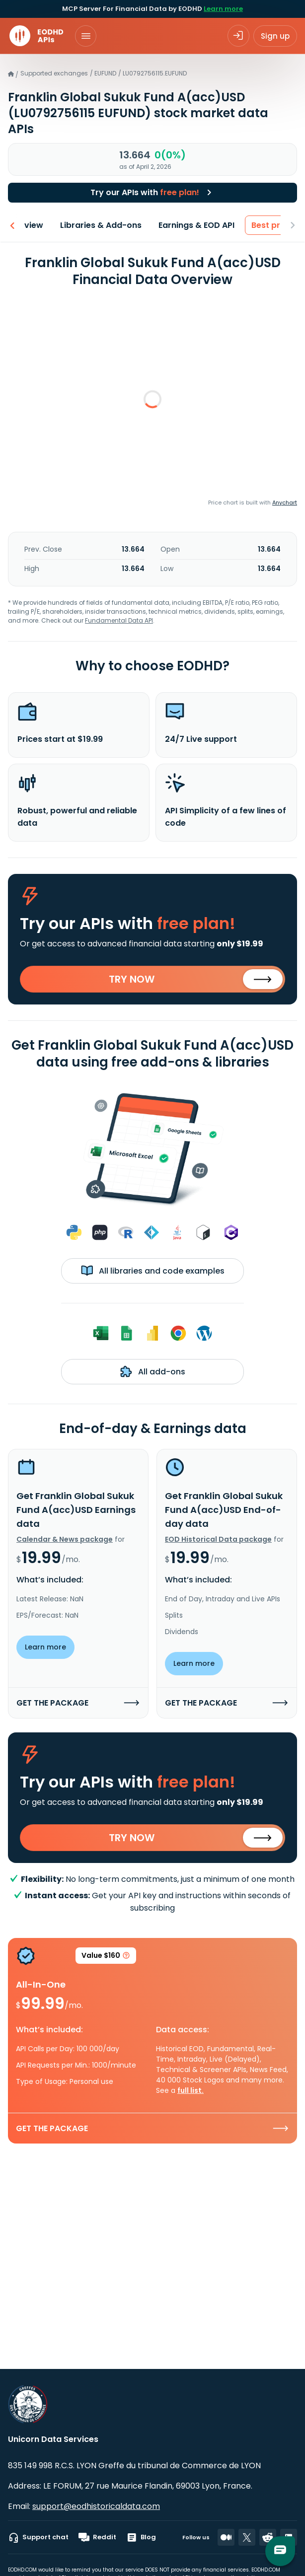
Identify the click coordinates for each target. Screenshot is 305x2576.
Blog (141, 2537)
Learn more (223, 8)
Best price (253, 225)
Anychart (284, 502)
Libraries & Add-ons (83, 225)
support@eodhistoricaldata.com (96, 2506)
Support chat (38, 2537)
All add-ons (152, 1371)
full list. (190, 2090)
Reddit (97, 2537)
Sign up (275, 36)
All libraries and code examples (153, 1271)
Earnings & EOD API (179, 225)
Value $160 (106, 1957)
